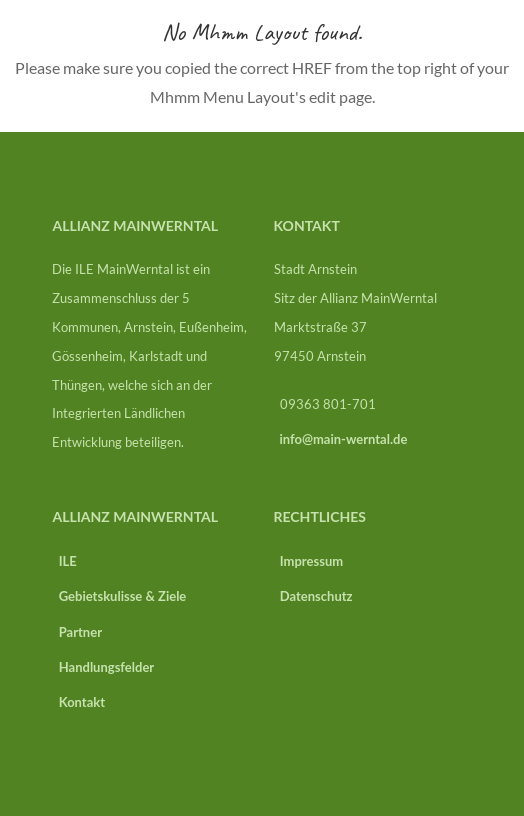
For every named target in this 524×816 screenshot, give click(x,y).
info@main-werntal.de (344, 439)
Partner (77, 632)
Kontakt (78, 702)
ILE (64, 561)
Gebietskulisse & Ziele (119, 596)
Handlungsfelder (103, 667)
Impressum (309, 561)
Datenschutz (313, 596)
